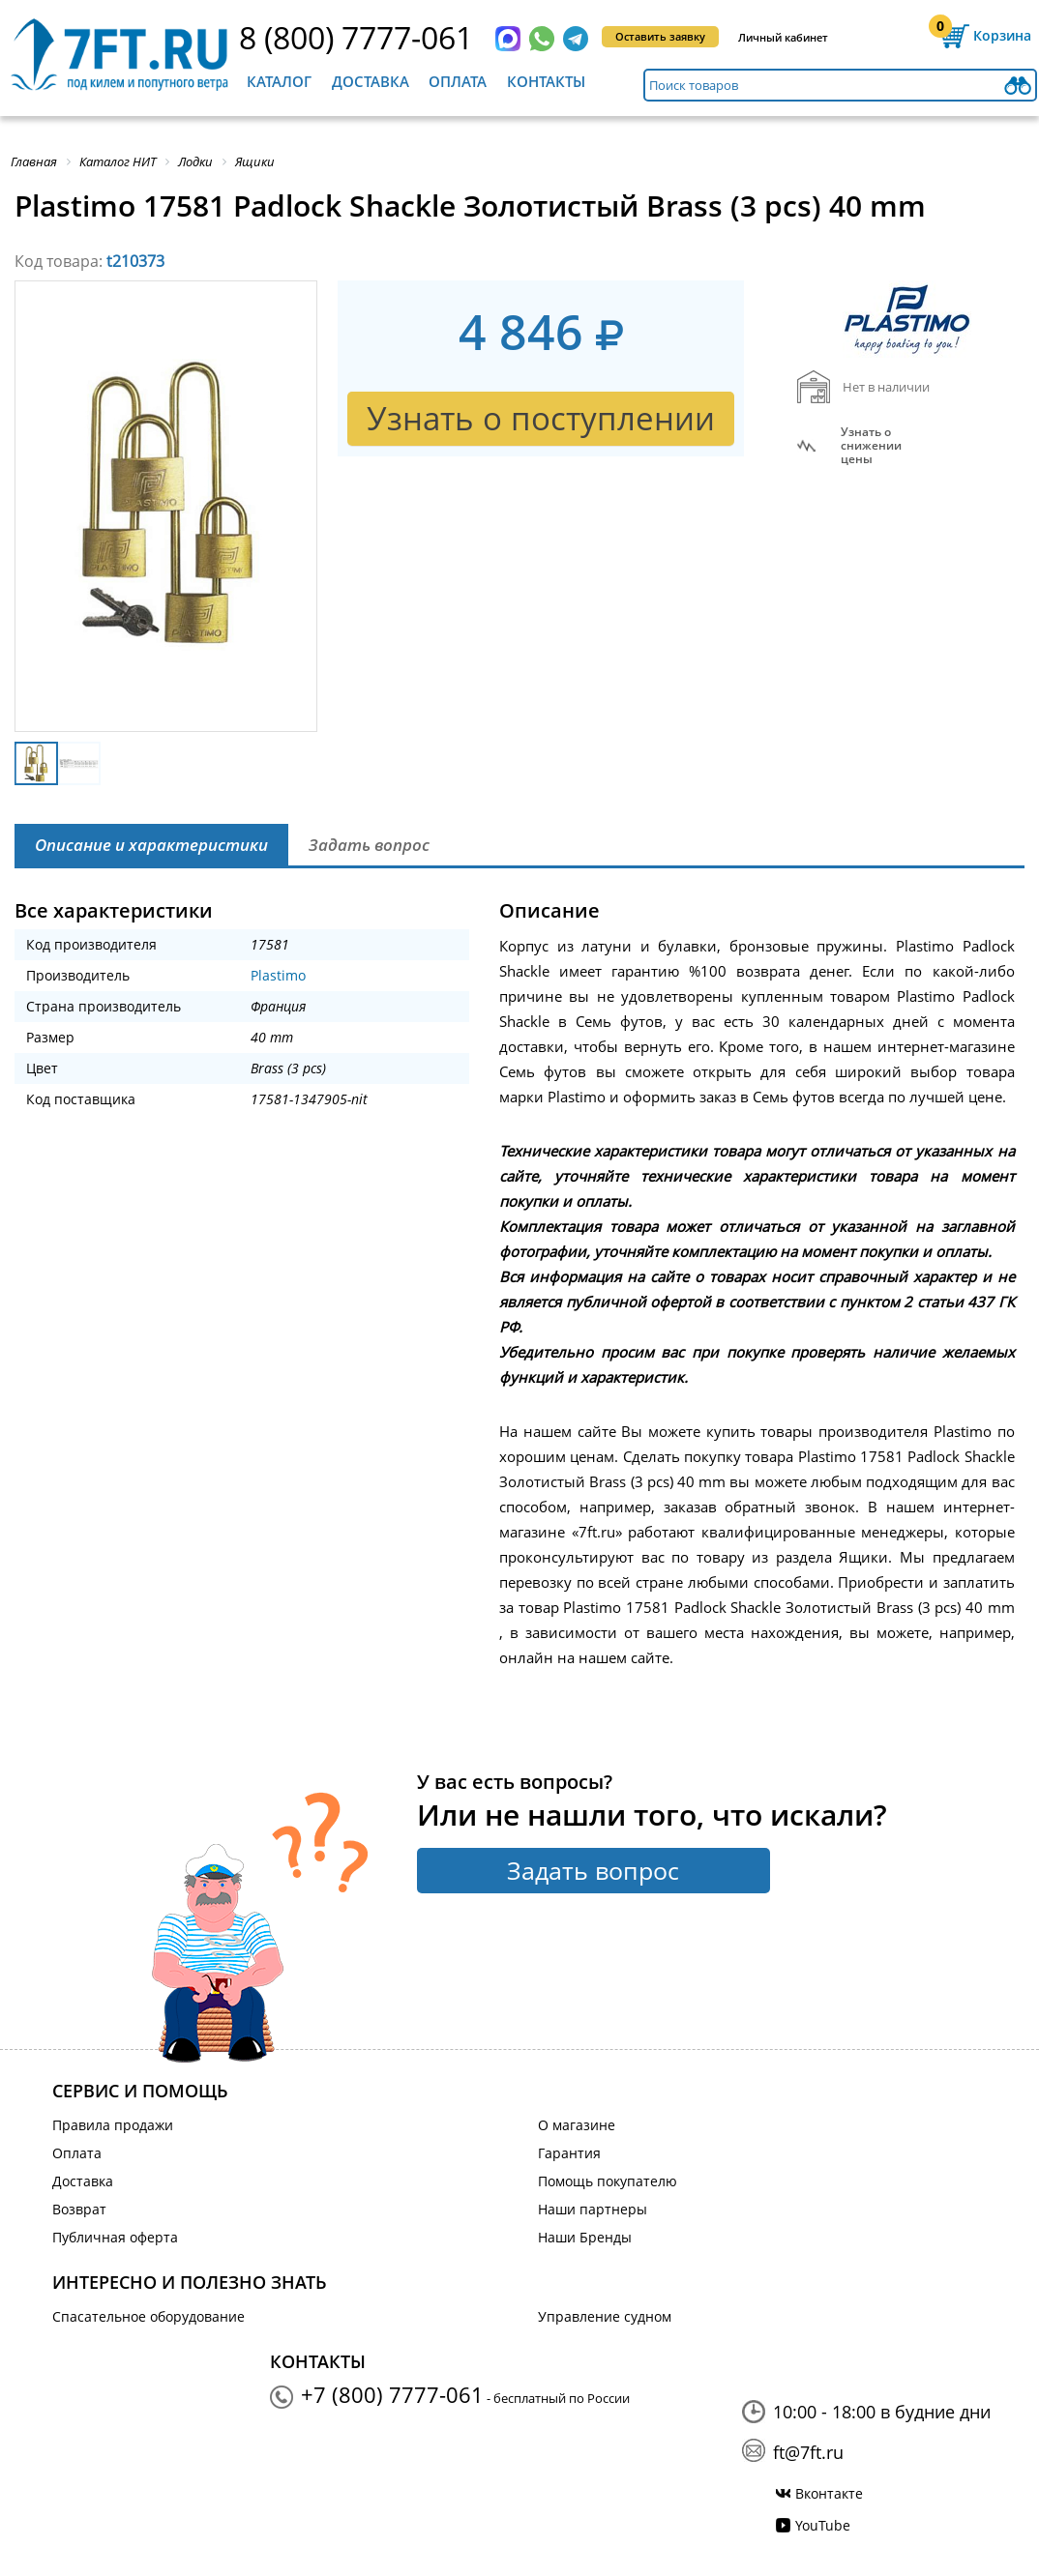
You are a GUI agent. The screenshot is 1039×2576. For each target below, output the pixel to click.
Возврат (79, 2209)
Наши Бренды (585, 2237)
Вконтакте (829, 2493)
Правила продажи (112, 2125)
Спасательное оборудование (148, 2316)
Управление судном (604, 2316)
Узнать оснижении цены (871, 445)
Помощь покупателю (607, 2181)
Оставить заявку (660, 36)
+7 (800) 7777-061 (392, 2394)
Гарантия (569, 2153)
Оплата (458, 81)
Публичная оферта (115, 2237)
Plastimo (278, 975)
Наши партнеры (592, 2209)
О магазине (576, 2125)
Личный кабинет (783, 37)
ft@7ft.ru (808, 2452)
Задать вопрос (593, 1870)
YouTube (822, 2525)
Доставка (370, 81)
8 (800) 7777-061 (356, 37)
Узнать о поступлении (541, 418)
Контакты (546, 81)
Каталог (279, 81)
